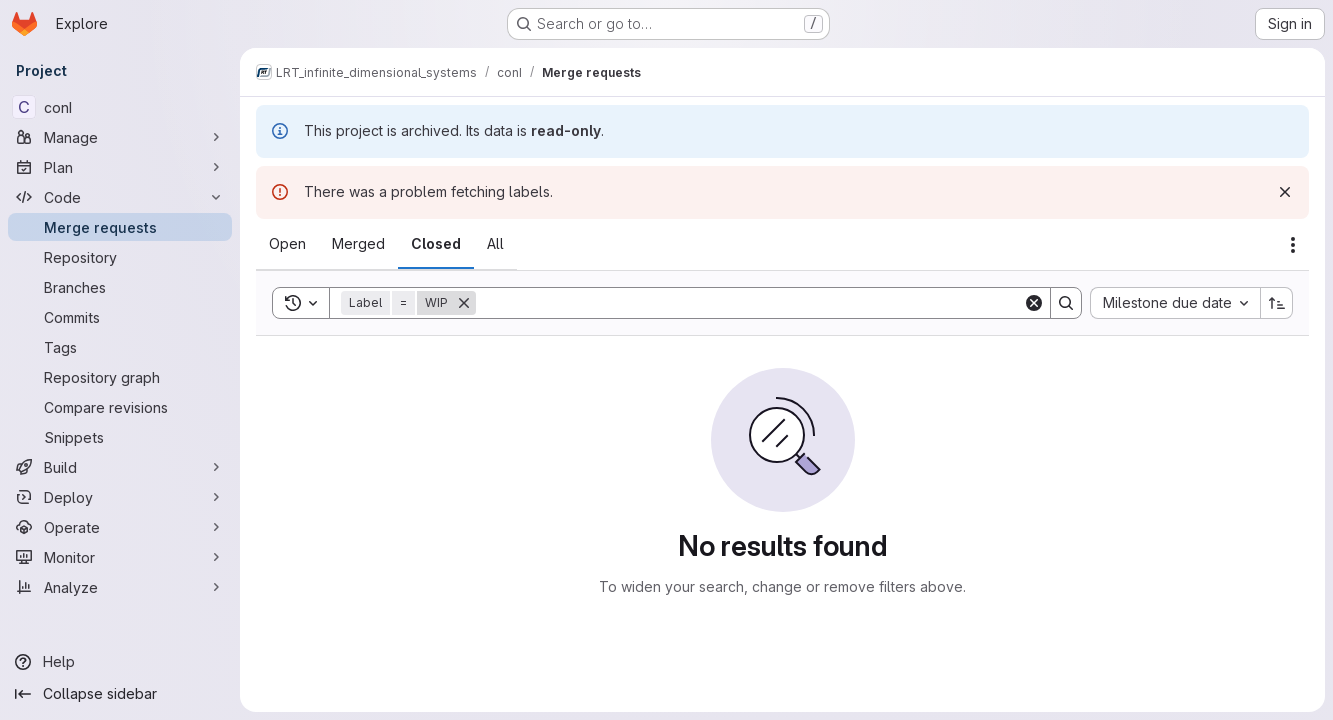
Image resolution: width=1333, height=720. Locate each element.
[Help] (120, 662)
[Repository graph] (120, 377)
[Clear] (1034, 303)
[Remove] (464, 303)
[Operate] (120, 527)
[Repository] (120, 257)
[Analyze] (120, 587)
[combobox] (1175, 303)
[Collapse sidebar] (120, 694)
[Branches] (120, 287)
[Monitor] (120, 557)
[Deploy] (120, 497)
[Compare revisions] (120, 407)
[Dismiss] (1285, 192)
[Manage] (120, 137)
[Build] (120, 467)
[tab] (287, 244)
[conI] (120, 107)
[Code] (120, 197)
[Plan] (120, 167)
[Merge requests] (120, 227)
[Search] (749, 303)
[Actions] (1293, 245)
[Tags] (120, 347)
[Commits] (120, 317)
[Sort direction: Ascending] (1277, 303)
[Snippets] (120, 437)
